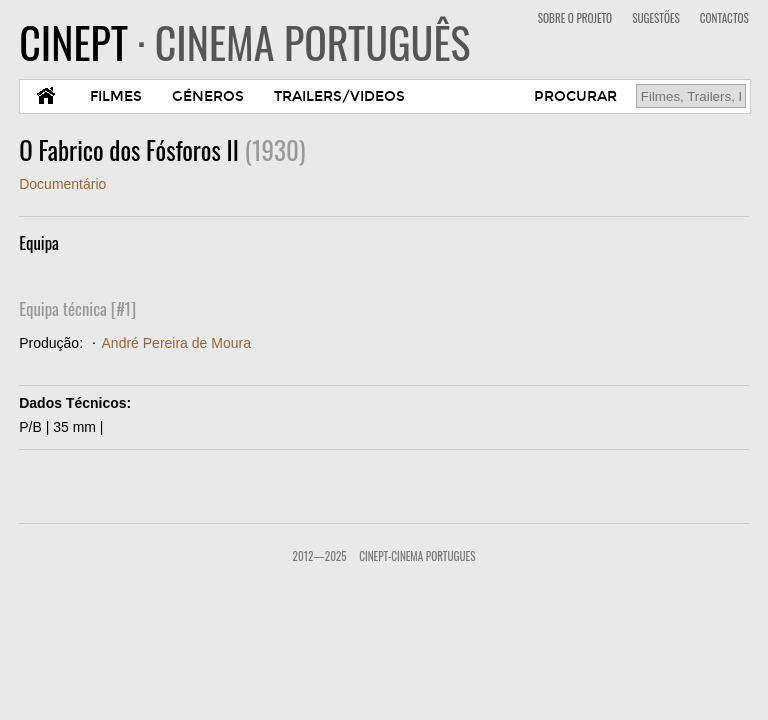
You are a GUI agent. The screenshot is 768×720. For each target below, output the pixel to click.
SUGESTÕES (656, 18)
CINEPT (244, 42)
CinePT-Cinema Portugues (417, 556)
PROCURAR (575, 96)
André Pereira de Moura (176, 343)
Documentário (62, 184)
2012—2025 (320, 556)
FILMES (116, 96)
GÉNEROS (208, 96)
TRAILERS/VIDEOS (339, 96)
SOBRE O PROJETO (575, 18)
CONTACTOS (724, 18)
